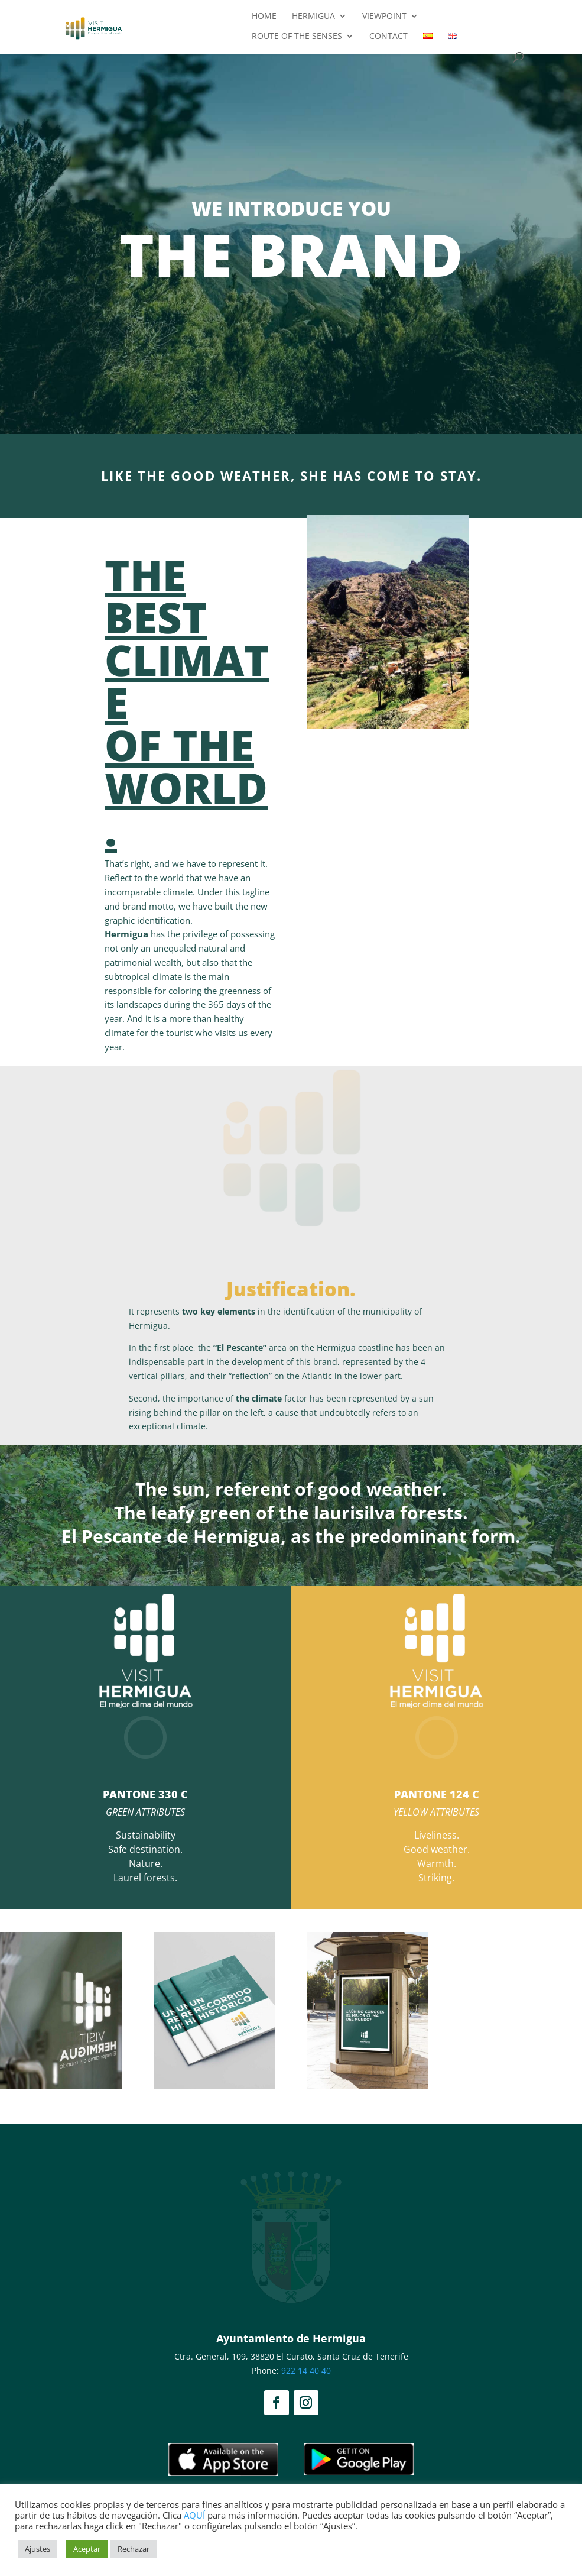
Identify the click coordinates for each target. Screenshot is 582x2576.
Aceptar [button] (86, 2548)
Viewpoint (384, 16)
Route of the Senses (297, 36)
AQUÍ (194, 2515)
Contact (388, 36)
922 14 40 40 (306, 2370)
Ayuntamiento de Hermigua (291, 2338)
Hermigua (313, 16)
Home (264, 16)
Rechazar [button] (133, 2548)
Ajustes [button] (37, 2548)
